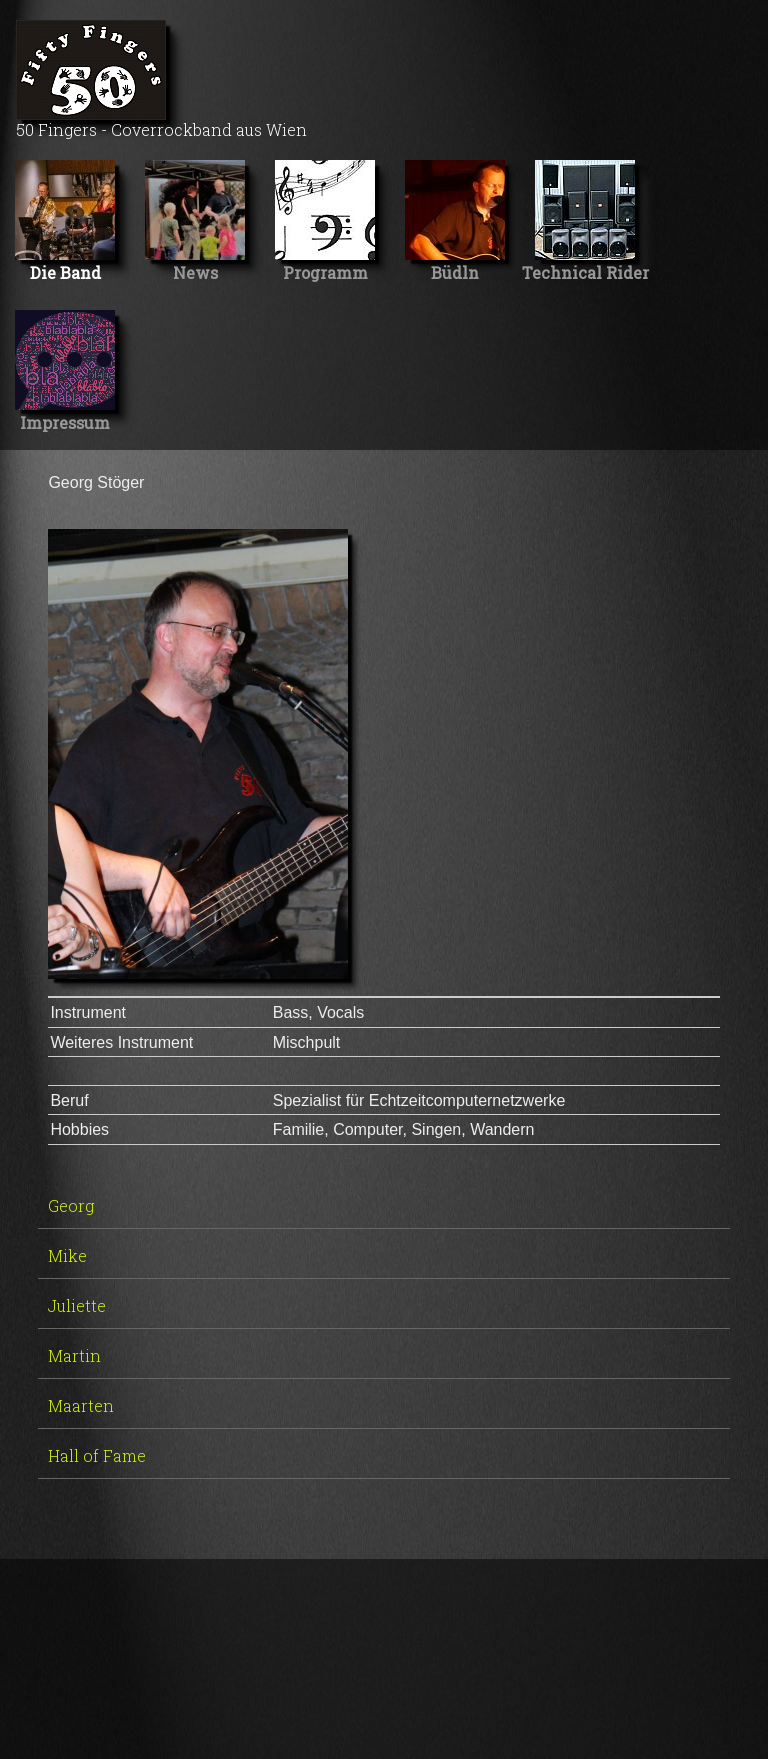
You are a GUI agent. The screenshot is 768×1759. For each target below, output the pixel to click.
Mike (67, 1255)
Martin (74, 1355)
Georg (71, 1205)
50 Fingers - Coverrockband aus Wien (161, 80)
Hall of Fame (97, 1455)
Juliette (77, 1305)
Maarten (81, 1405)
